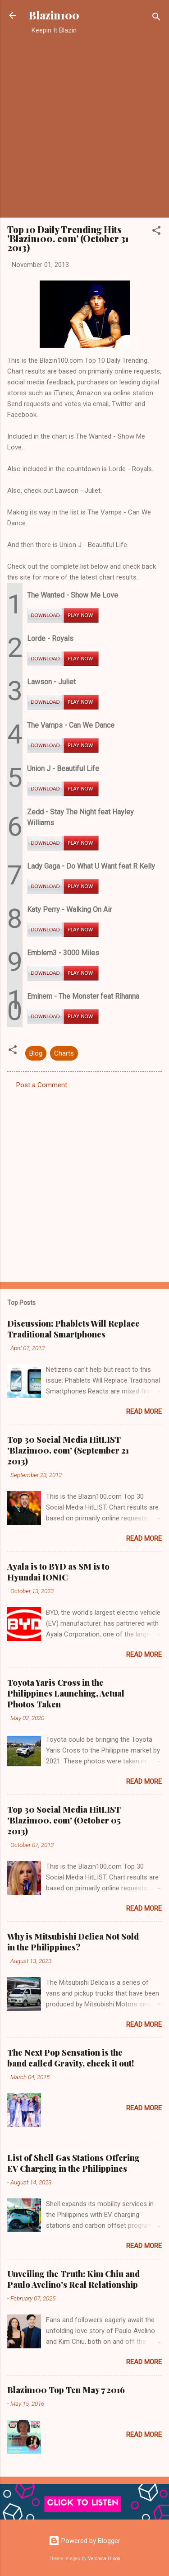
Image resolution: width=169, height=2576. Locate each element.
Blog (35, 1053)
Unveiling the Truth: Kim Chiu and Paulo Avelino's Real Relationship (73, 2279)
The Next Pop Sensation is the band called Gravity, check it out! (70, 2058)
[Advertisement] (84, 125)
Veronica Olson (104, 2559)
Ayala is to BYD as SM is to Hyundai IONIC (58, 1572)
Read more (144, 1411)
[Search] (156, 18)
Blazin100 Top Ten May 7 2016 (66, 2389)
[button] (156, 232)
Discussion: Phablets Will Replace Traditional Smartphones (73, 1329)
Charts (64, 1053)
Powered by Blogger (84, 2541)
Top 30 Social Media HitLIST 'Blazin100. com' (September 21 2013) (68, 1450)
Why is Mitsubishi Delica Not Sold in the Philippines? (73, 1942)
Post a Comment (41, 1085)
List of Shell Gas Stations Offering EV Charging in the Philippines (73, 2163)
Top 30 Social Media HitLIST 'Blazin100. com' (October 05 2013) (64, 1820)
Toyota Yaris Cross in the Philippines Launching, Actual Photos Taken (65, 1693)
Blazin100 (54, 15)
